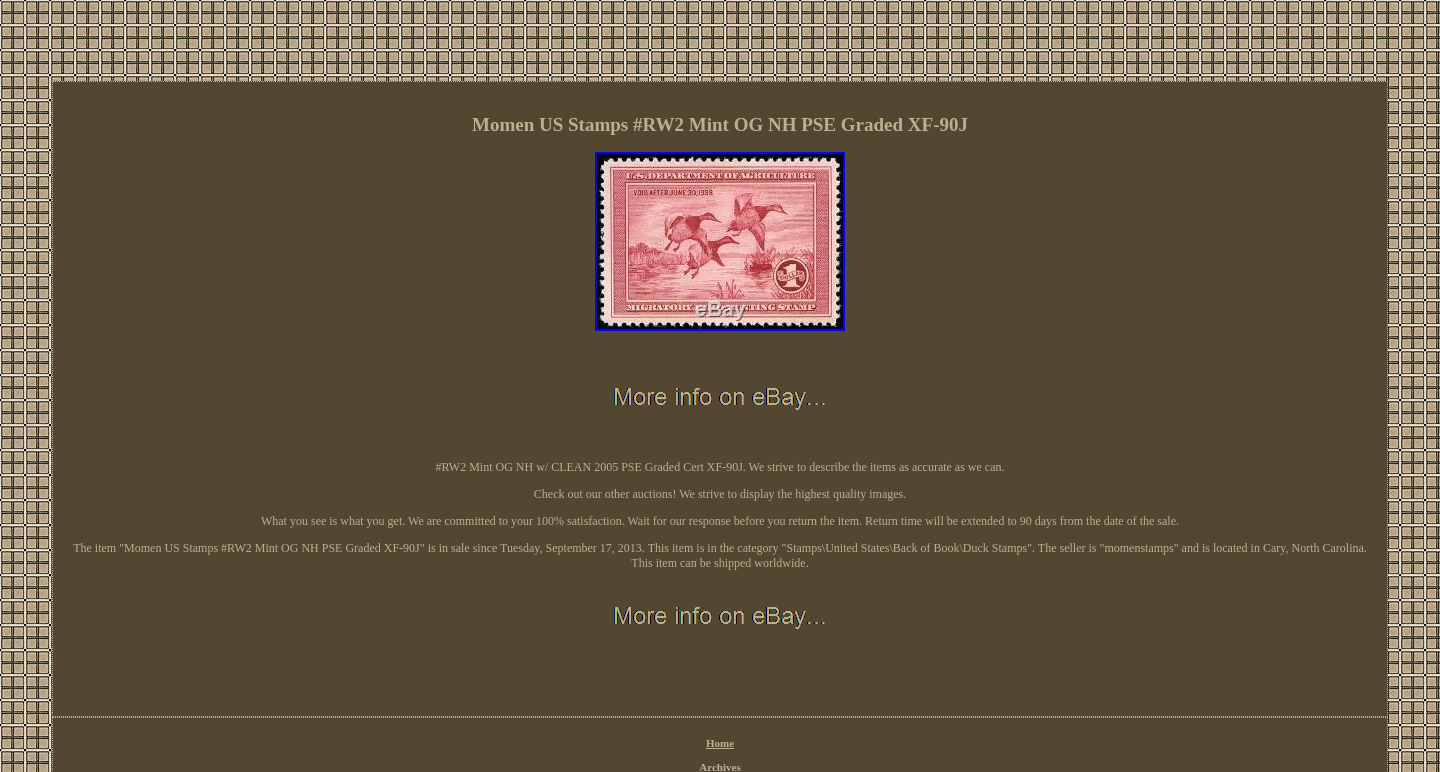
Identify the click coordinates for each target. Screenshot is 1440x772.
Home (720, 743)
